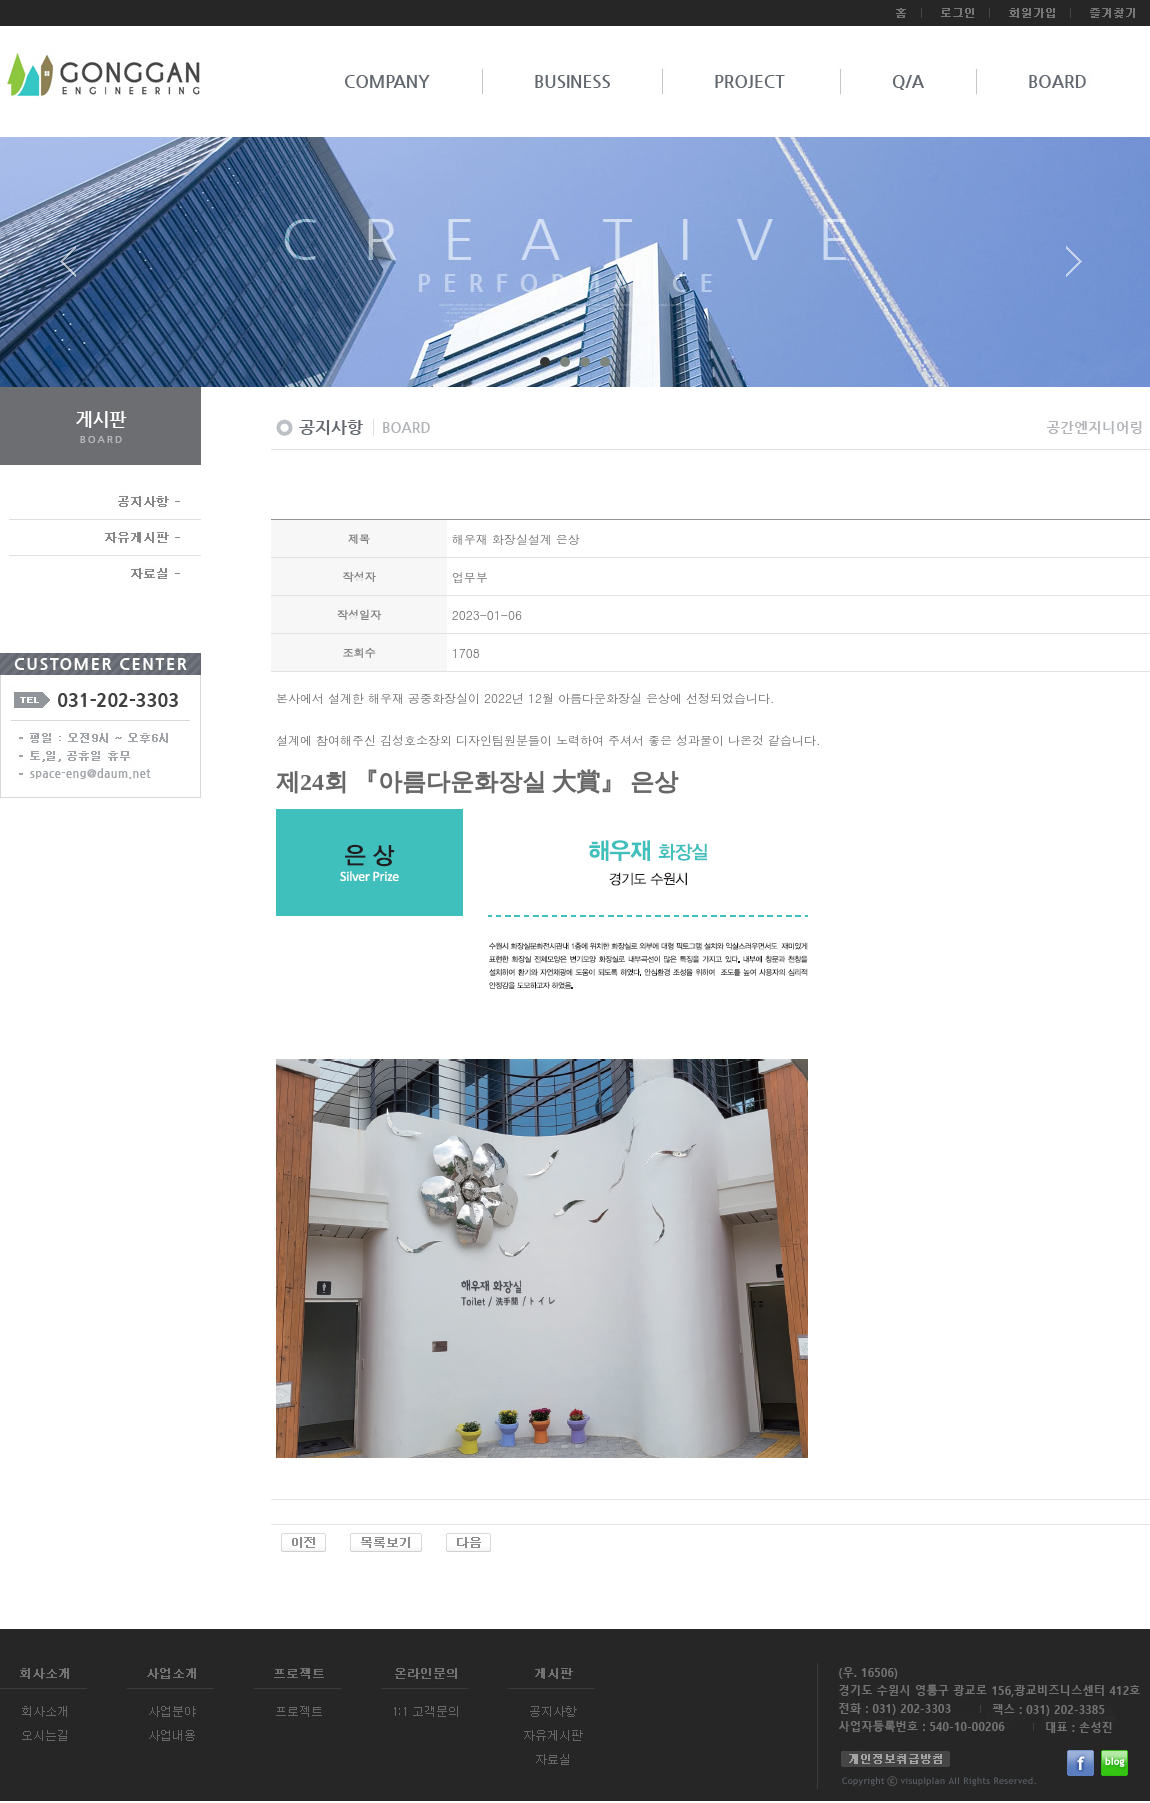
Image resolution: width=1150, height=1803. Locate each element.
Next (1074, 269)
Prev (76, 269)
